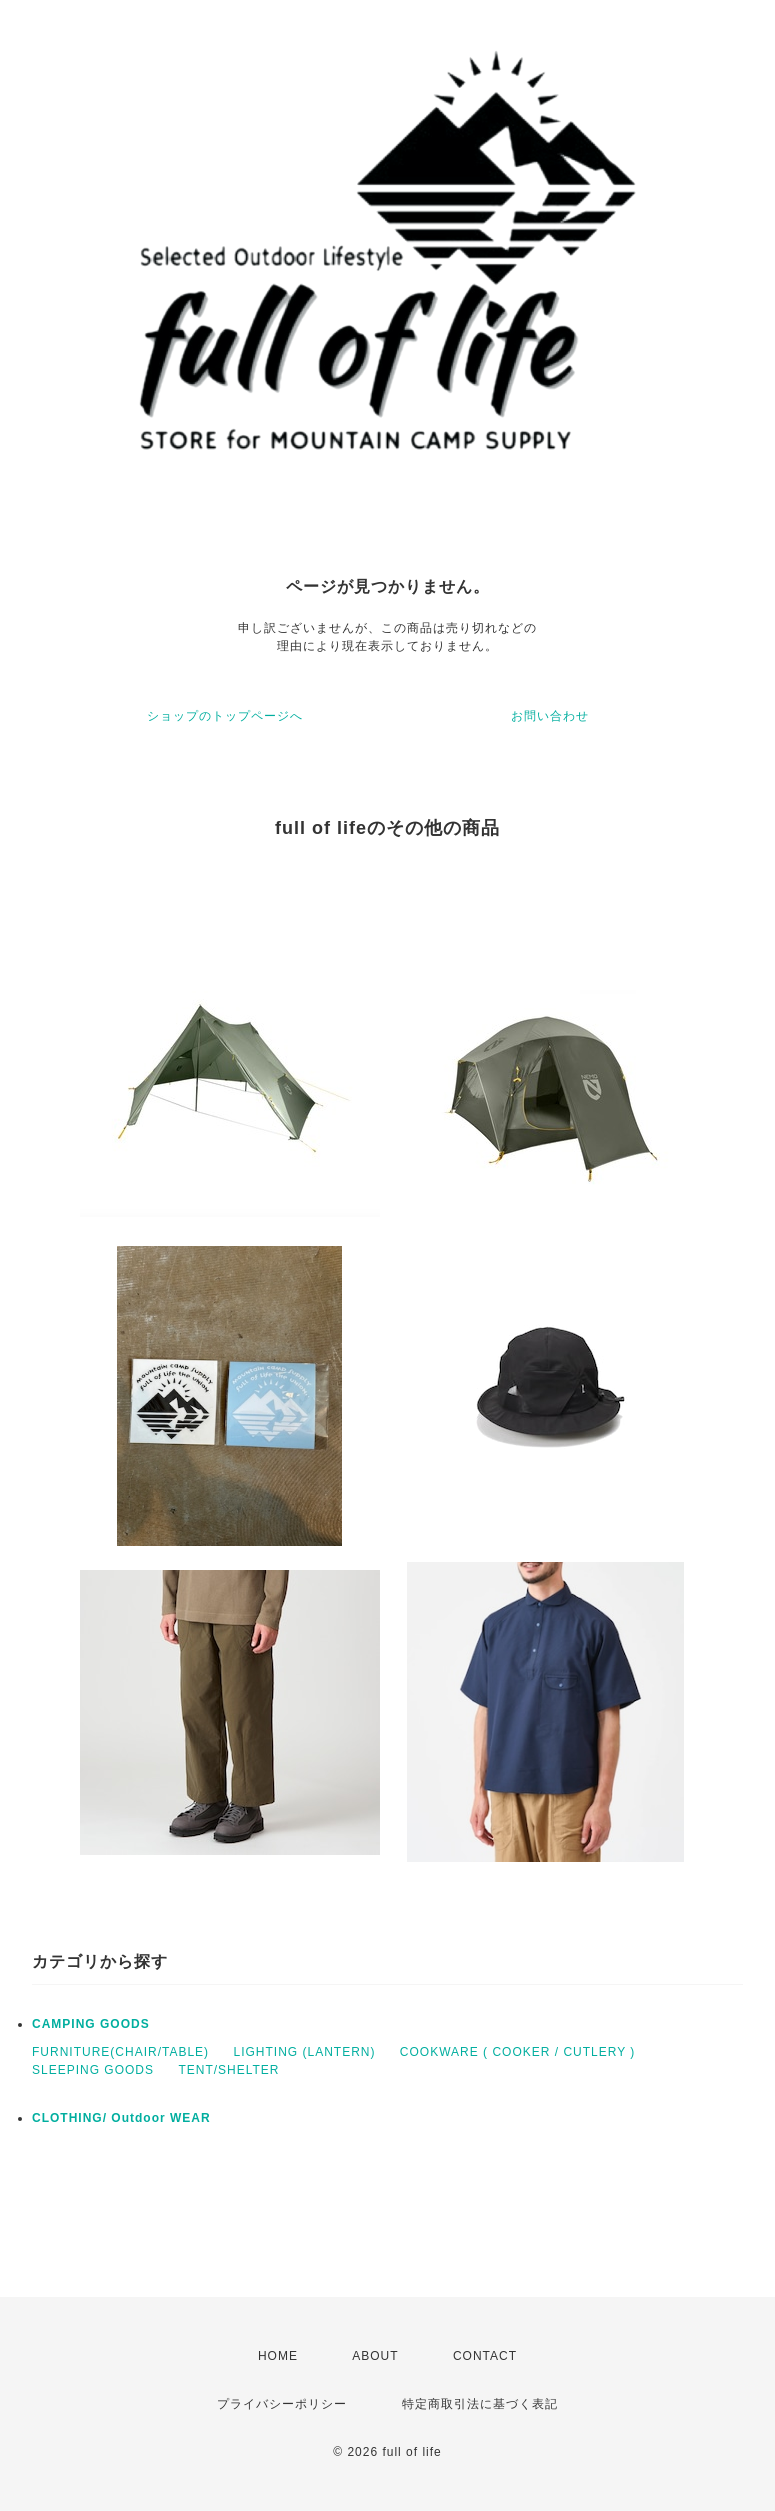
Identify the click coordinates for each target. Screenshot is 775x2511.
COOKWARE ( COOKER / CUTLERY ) (517, 2052)
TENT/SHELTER (228, 2070)
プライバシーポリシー (282, 2404)
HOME (278, 2356)
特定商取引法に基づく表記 (480, 2404)
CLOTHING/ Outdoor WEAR (121, 2118)
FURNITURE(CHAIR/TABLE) (120, 2052)
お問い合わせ (550, 716)
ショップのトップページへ (225, 716)
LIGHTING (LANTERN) (304, 2052)
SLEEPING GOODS (93, 2070)
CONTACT (485, 2356)
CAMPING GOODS (91, 2024)
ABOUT (375, 2356)
